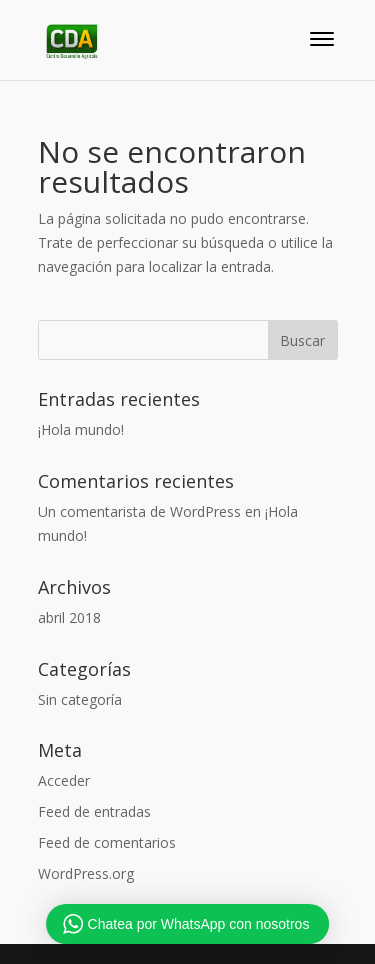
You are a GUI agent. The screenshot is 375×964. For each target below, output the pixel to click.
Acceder (64, 780)
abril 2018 (69, 617)
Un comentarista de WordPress (139, 511)
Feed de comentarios (107, 842)
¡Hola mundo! (81, 429)
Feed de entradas (94, 811)
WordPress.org (86, 873)
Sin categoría (80, 699)
